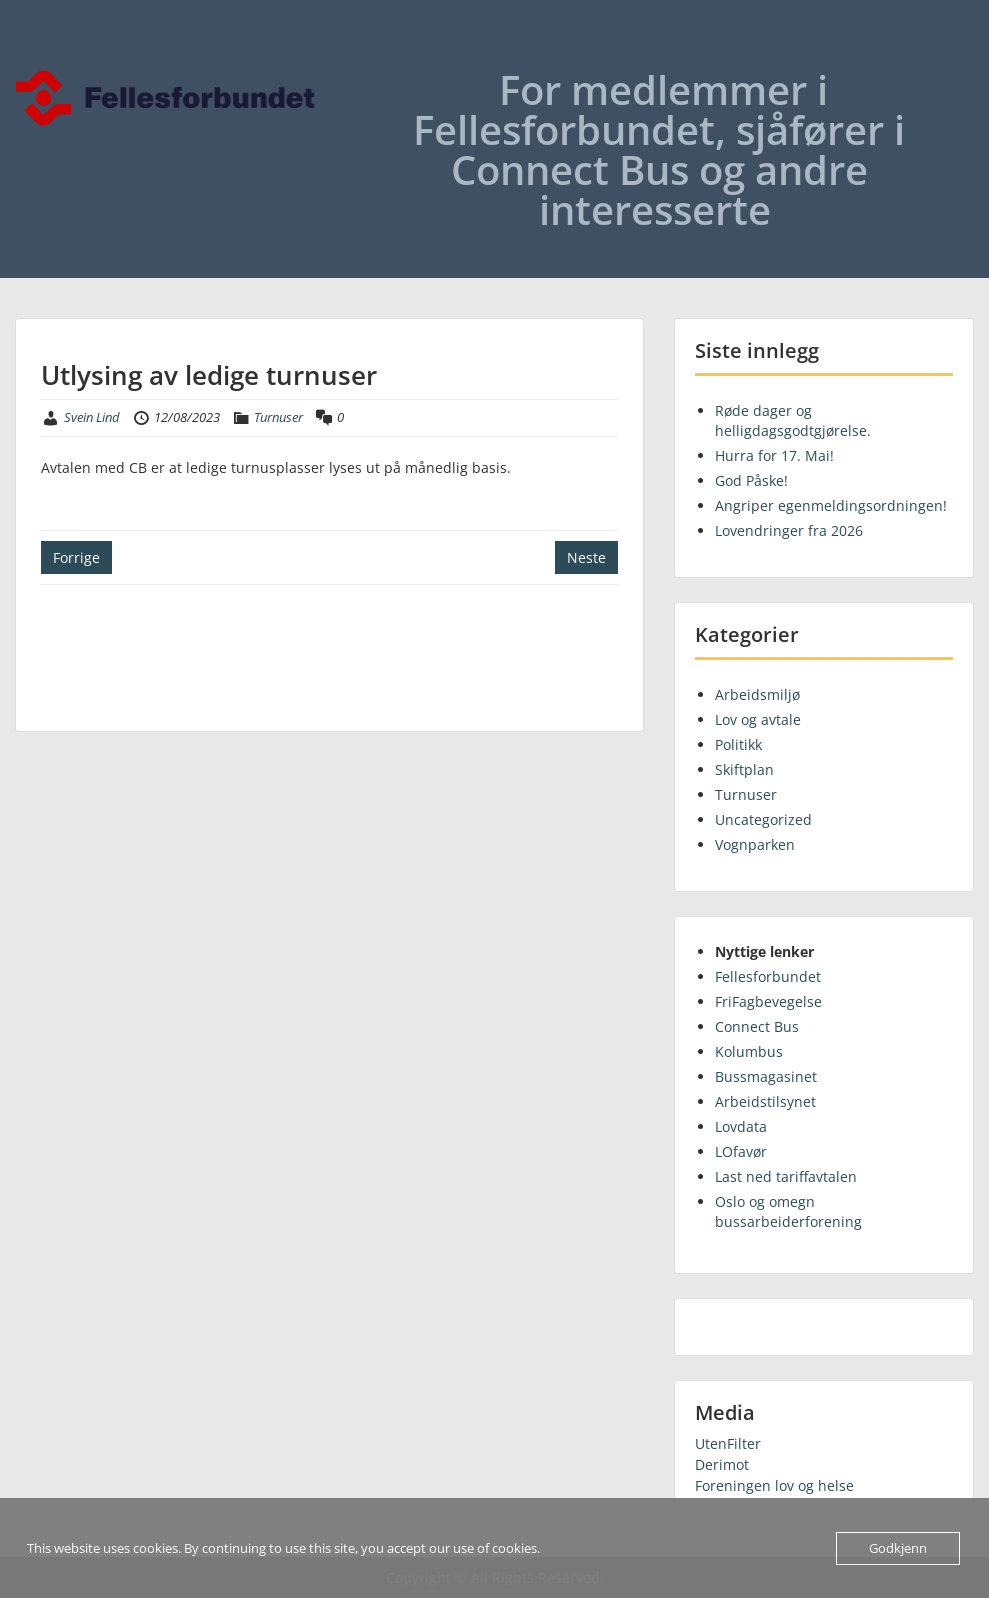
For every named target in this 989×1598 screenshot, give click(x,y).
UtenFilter (728, 1443)
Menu (36, 56)
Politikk (738, 744)
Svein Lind (92, 417)
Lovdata (741, 1126)
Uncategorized (763, 819)
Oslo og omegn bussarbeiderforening (788, 1211)
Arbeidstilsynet (765, 1101)
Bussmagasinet (766, 1076)
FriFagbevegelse (768, 1001)
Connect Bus (757, 1026)
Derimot (722, 1464)
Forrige (76, 557)
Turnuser (278, 417)
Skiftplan (744, 769)
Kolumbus (749, 1051)
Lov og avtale (758, 719)
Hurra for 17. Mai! (774, 455)
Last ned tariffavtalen (786, 1176)
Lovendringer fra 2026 (789, 530)
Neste (586, 557)
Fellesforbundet (768, 976)
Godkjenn (898, 1548)
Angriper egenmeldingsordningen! (831, 505)
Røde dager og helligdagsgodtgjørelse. (793, 420)
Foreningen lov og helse (774, 1485)
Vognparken (755, 844)
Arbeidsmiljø (757, 694)
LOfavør (741, 1151)
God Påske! (751, 480)
